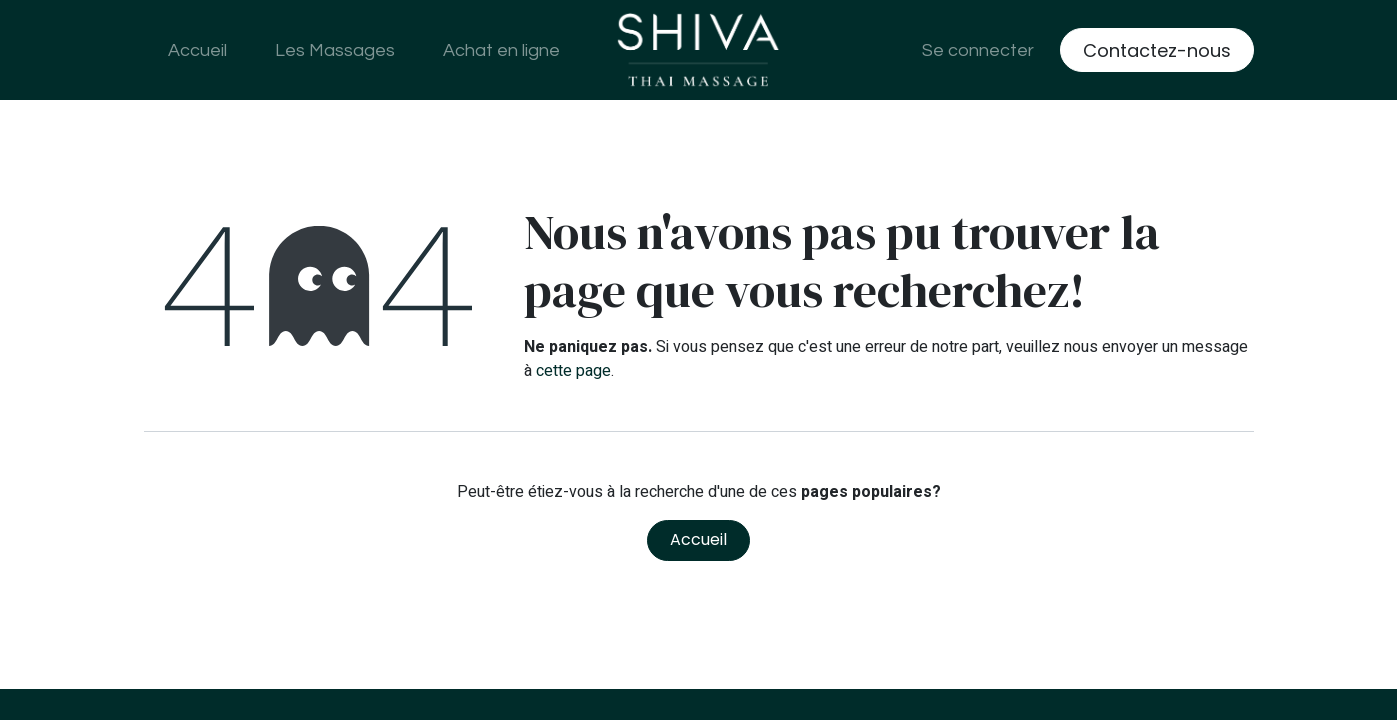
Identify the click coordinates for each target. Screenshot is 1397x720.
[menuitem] (197, 50)
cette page (573, 371)
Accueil (698, 539)
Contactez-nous (1157, 50)
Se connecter (978, 50)
